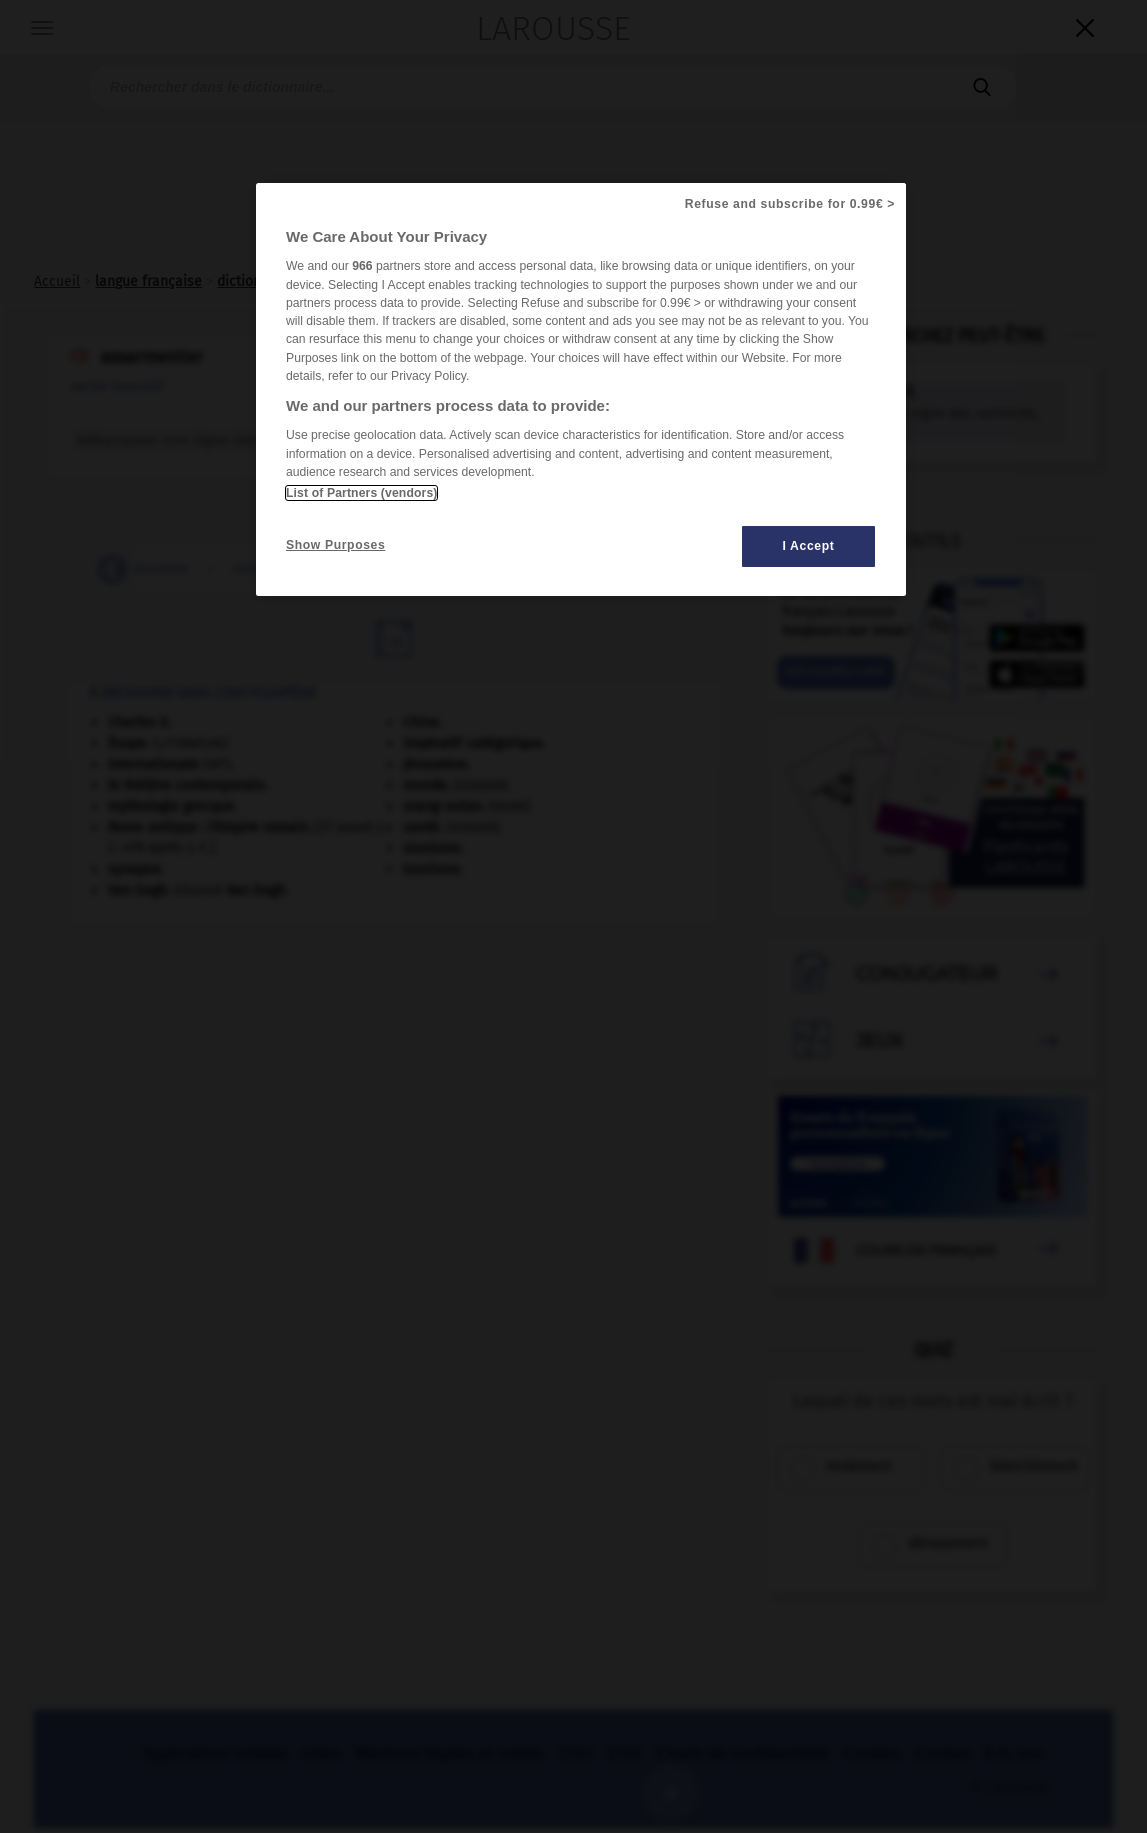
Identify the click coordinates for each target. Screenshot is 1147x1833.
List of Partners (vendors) (361, 493)
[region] (581, 389)
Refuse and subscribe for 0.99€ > (790, 204)
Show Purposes (335, 545)
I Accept (809, 546)
